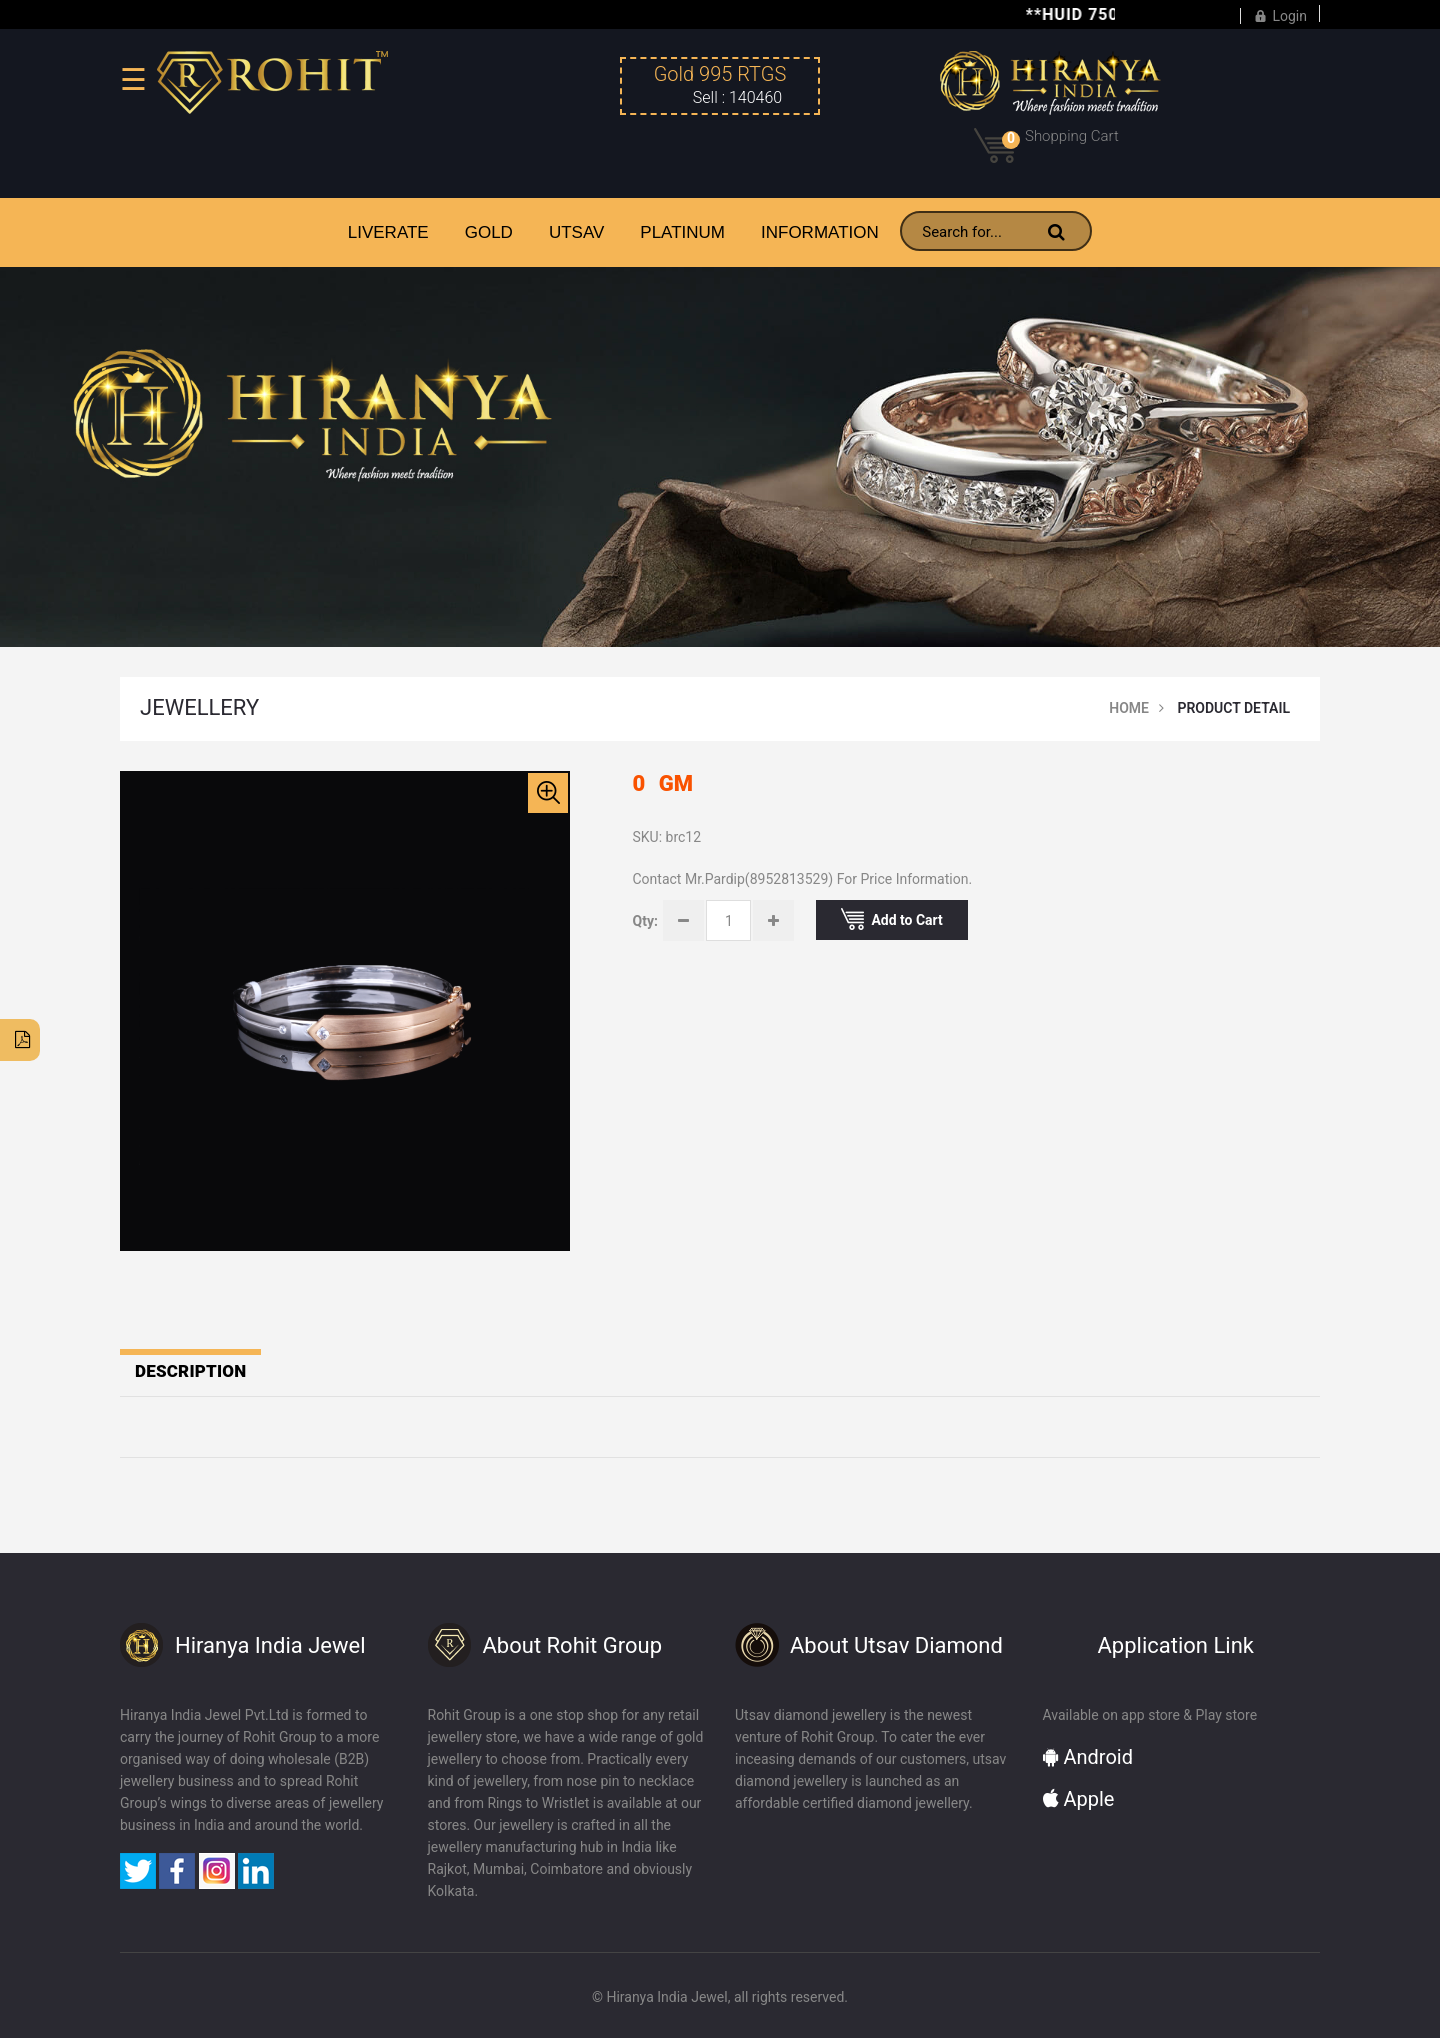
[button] (548, 793)
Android (1088, 1757)
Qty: (645, 921)
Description (190, 1371)
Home (1129, 708)
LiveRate (388, 232)
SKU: (648, 837)
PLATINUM (682, 232)
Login (1280, 13)
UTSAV (576, 232)
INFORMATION (820, 232)
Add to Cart (891, 918)
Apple (1079, 1799)
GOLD (489, 232)
